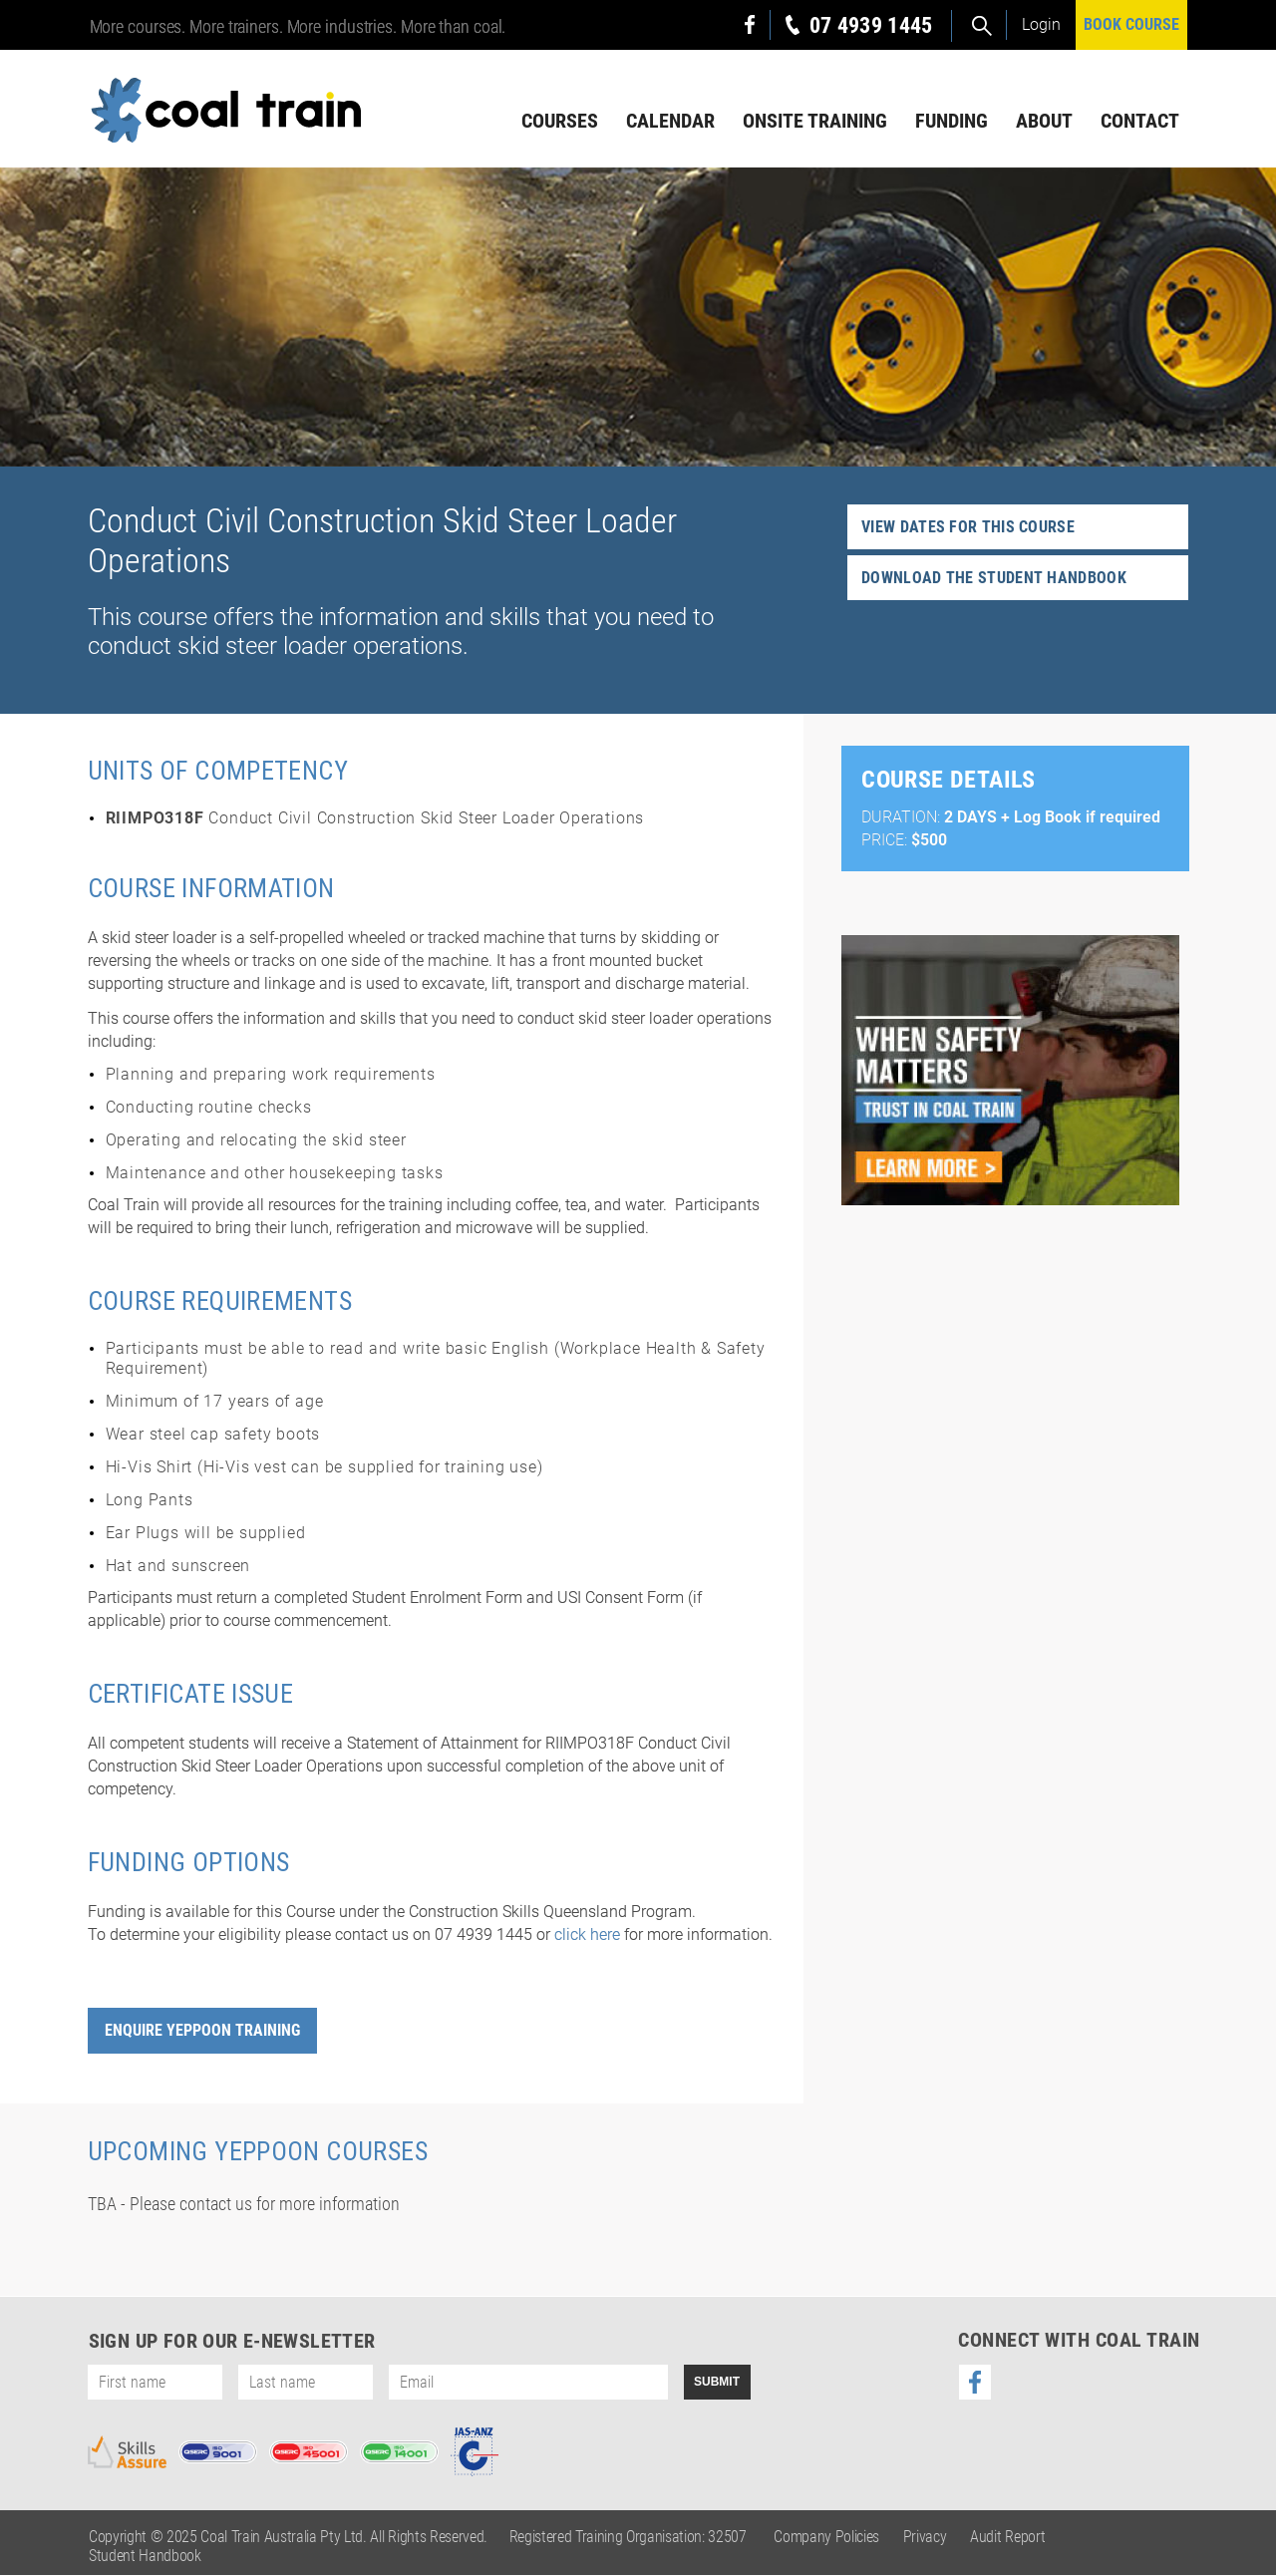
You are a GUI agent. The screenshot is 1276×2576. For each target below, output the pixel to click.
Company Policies (826, 2537)
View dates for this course (968, 527)
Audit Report (1007, 2537)
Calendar (670, 121)
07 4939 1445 (871, 25)
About (1044, 121)
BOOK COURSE (1131, 24)
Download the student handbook (993, 578)
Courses (559, 121)
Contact (1140, 121)
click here (587, 1935)
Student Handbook (145, 2556)
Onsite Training (815, 121)
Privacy (925, 2537)
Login (1041, 24)
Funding (951, 121)
